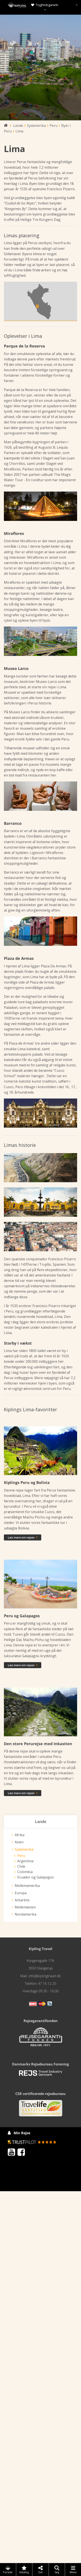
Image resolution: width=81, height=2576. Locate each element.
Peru (21, 1855)
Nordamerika (25, 1914)
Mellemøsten (25, 1907)
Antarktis (22, 1900)
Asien (19, 1842)
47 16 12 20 (47, 1983)
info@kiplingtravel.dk (45, 1976)
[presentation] (77, 5)
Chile (21, 1866)
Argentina (25, 1861)
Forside (8, 2569)
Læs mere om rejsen (22, 1537)
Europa (21, 1893)
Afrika (19, 1835)
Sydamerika (24, 1849)
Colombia (25, 1871)
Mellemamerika (27, 1885)
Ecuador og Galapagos (35, 1877)
